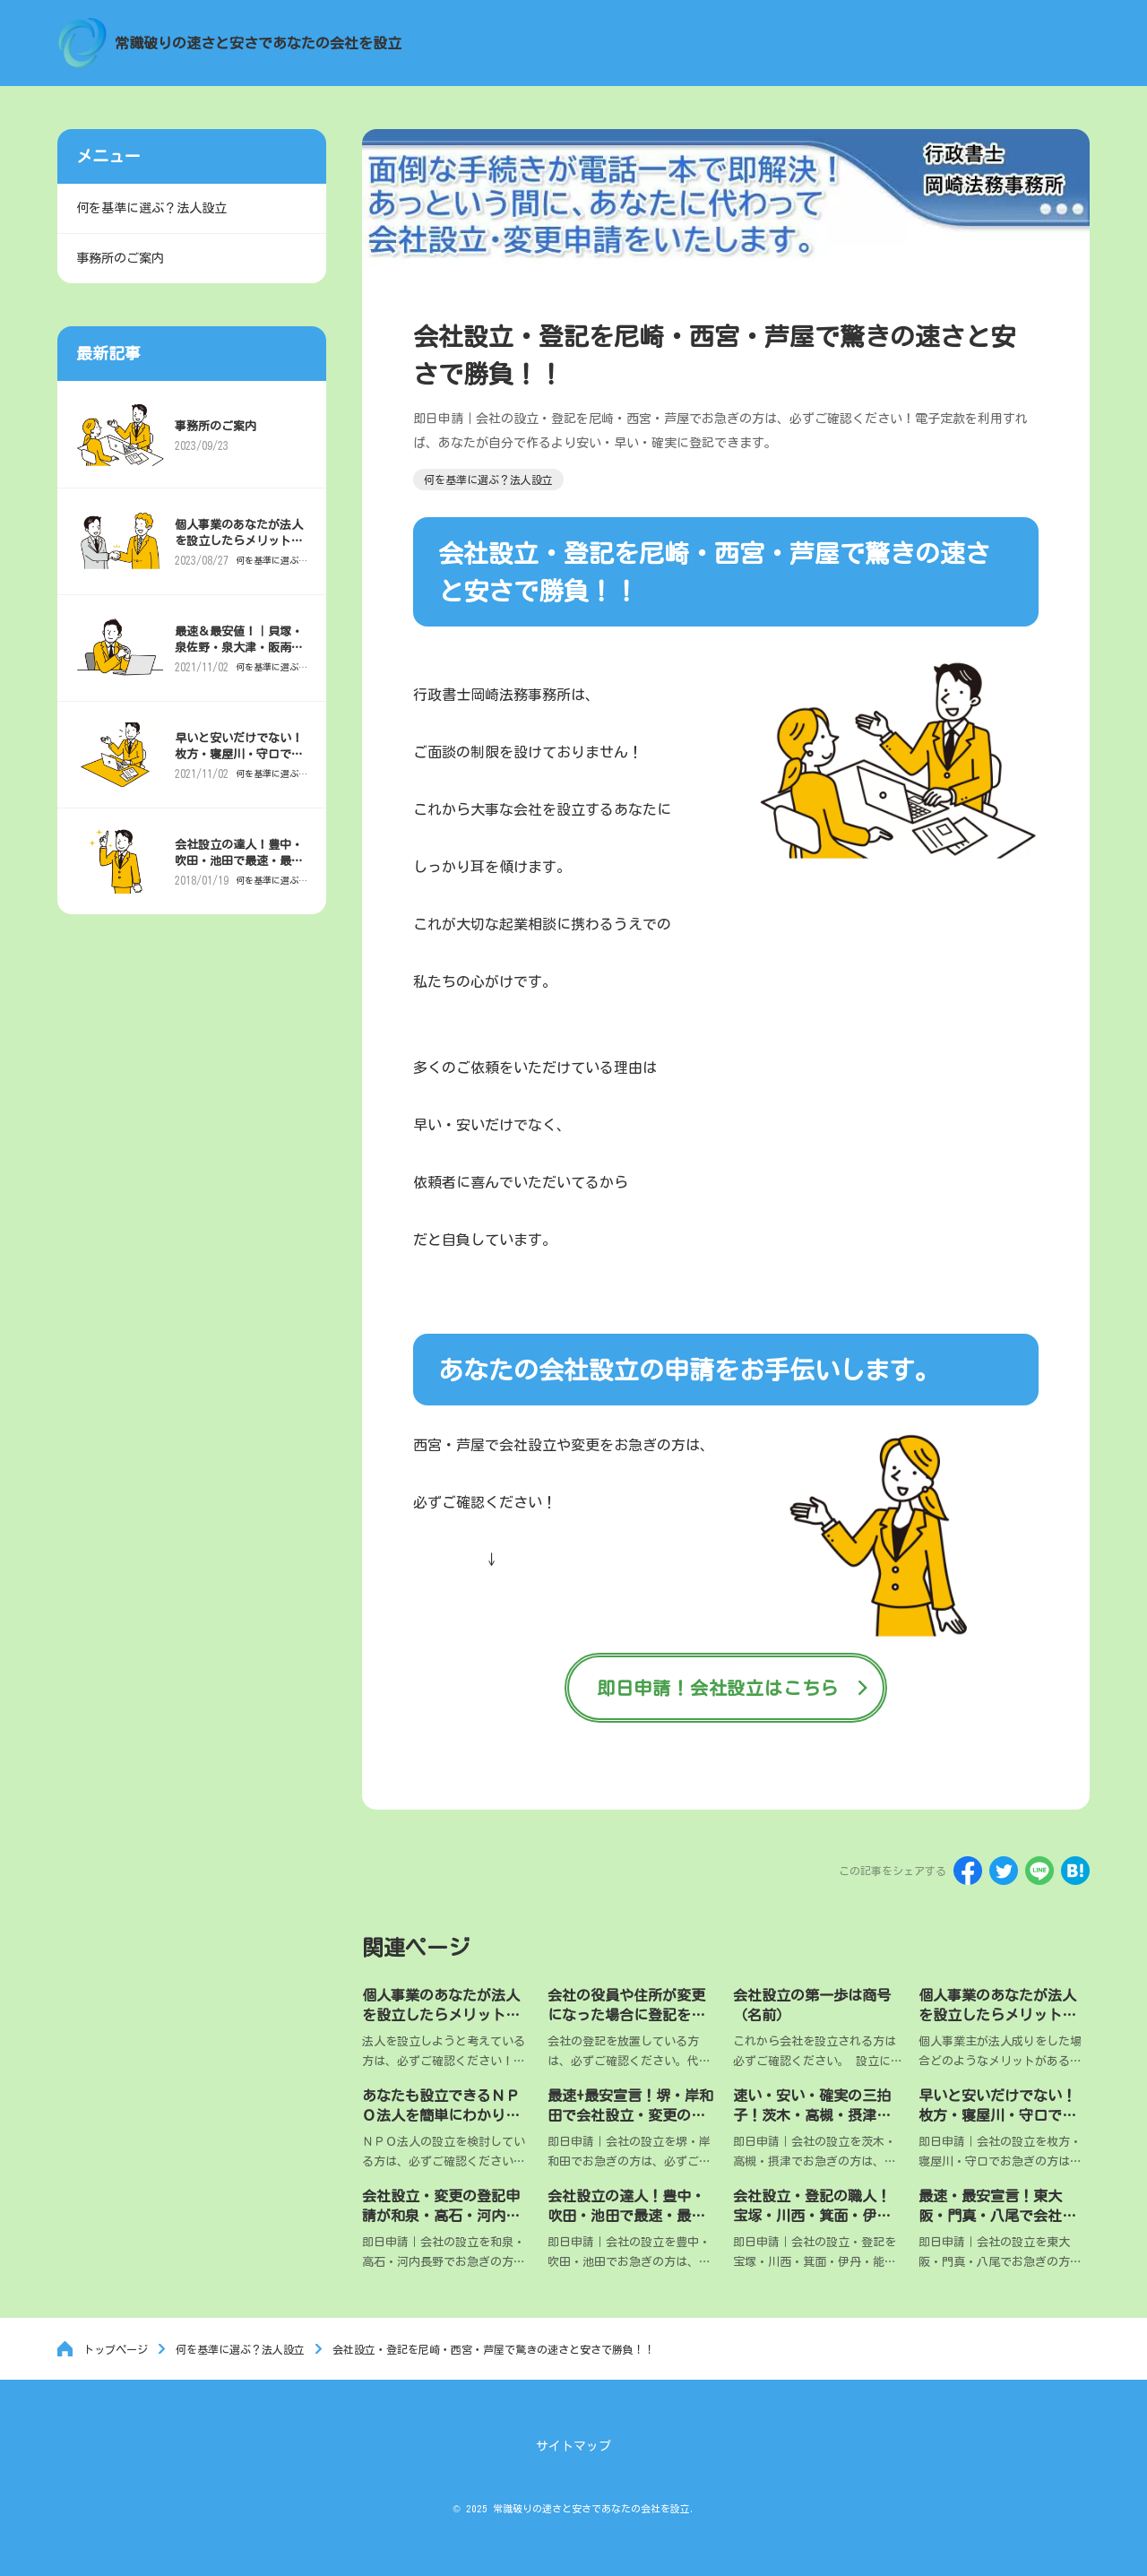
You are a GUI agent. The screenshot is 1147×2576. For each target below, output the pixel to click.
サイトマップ (573, 2446)
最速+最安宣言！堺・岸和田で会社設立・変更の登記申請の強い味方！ (630, 2116)
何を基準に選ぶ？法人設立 (264, 566)
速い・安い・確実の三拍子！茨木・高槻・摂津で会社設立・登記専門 (812, 2116)
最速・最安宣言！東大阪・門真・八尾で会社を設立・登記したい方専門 (997, 2218)
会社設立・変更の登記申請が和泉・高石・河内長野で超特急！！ (441, 2218)
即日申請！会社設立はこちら (718, 1688)
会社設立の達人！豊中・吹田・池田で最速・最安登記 (626, 2218)
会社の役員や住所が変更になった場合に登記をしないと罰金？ (626, 2015)
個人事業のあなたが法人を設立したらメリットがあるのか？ (441, 2015)
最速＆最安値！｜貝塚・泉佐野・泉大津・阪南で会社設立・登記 (241, 654)
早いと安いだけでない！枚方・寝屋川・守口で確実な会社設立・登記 (997, 2116)
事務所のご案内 (217, 432)
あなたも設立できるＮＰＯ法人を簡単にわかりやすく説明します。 (441, 2116)
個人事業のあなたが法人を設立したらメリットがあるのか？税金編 (997, 2015)
